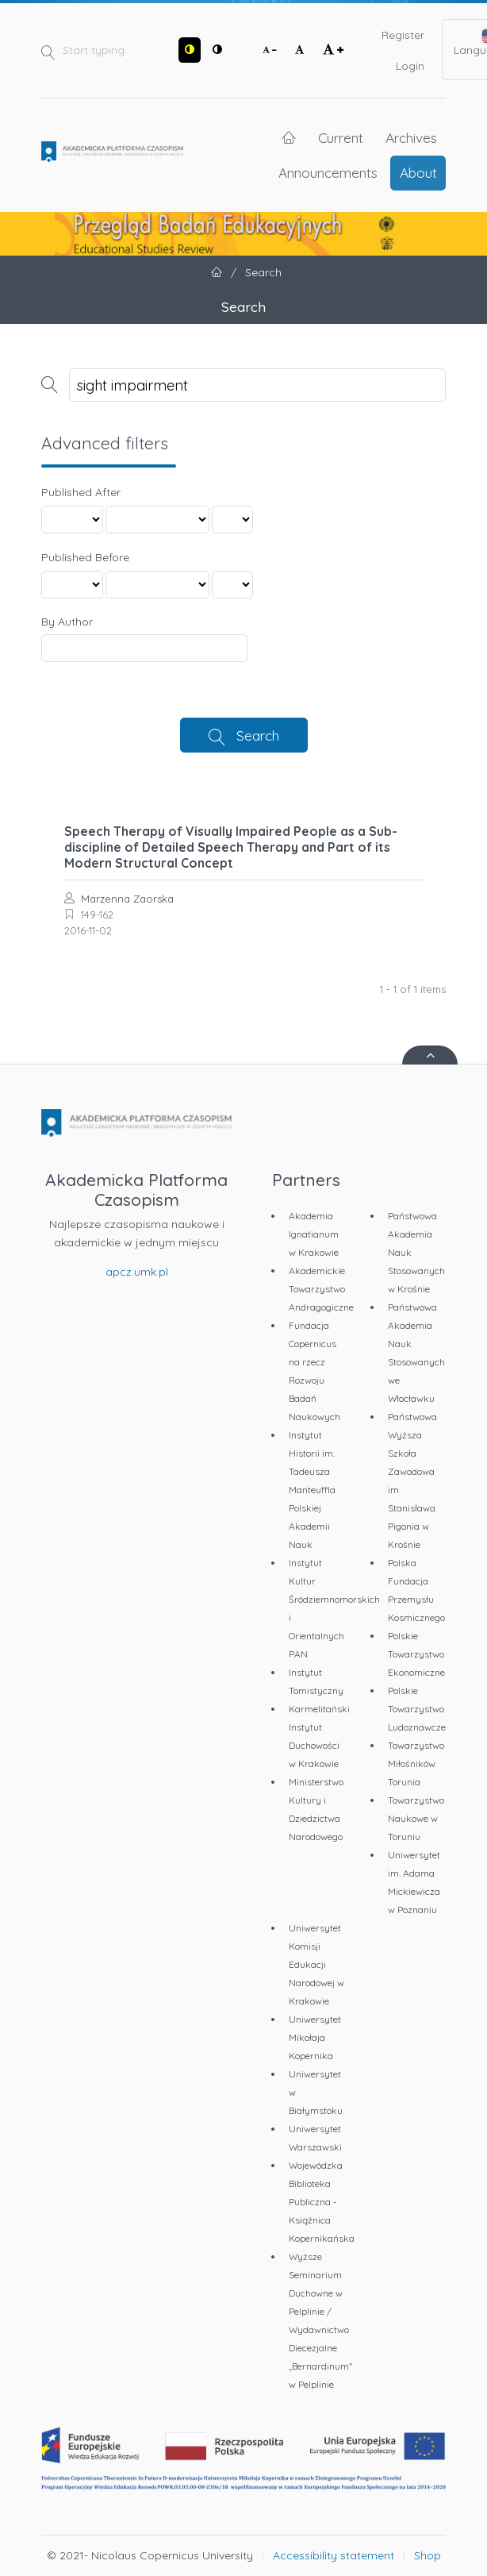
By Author (67, 621)
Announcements (328, 172)
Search (257, 735)
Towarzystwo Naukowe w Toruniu (416, 1818)
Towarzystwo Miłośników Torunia (416, 1763)
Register (403, 35)
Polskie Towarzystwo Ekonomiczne (416, 1654)
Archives (411, 137)
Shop (427, 2555)
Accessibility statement (333, 2555)
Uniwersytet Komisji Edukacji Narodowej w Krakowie (316, 1964)
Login (410, 66)
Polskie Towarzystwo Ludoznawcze (417, 1709)
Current (340, 137)
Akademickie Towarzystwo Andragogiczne (321, 1289)
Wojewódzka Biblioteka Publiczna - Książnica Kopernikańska (322, 2201)
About (418, 172)
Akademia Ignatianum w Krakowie (314, 1234)
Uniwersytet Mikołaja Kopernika (315, 2037)
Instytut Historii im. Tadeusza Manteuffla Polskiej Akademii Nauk (312, 1489)
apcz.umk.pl (136, 1272)
